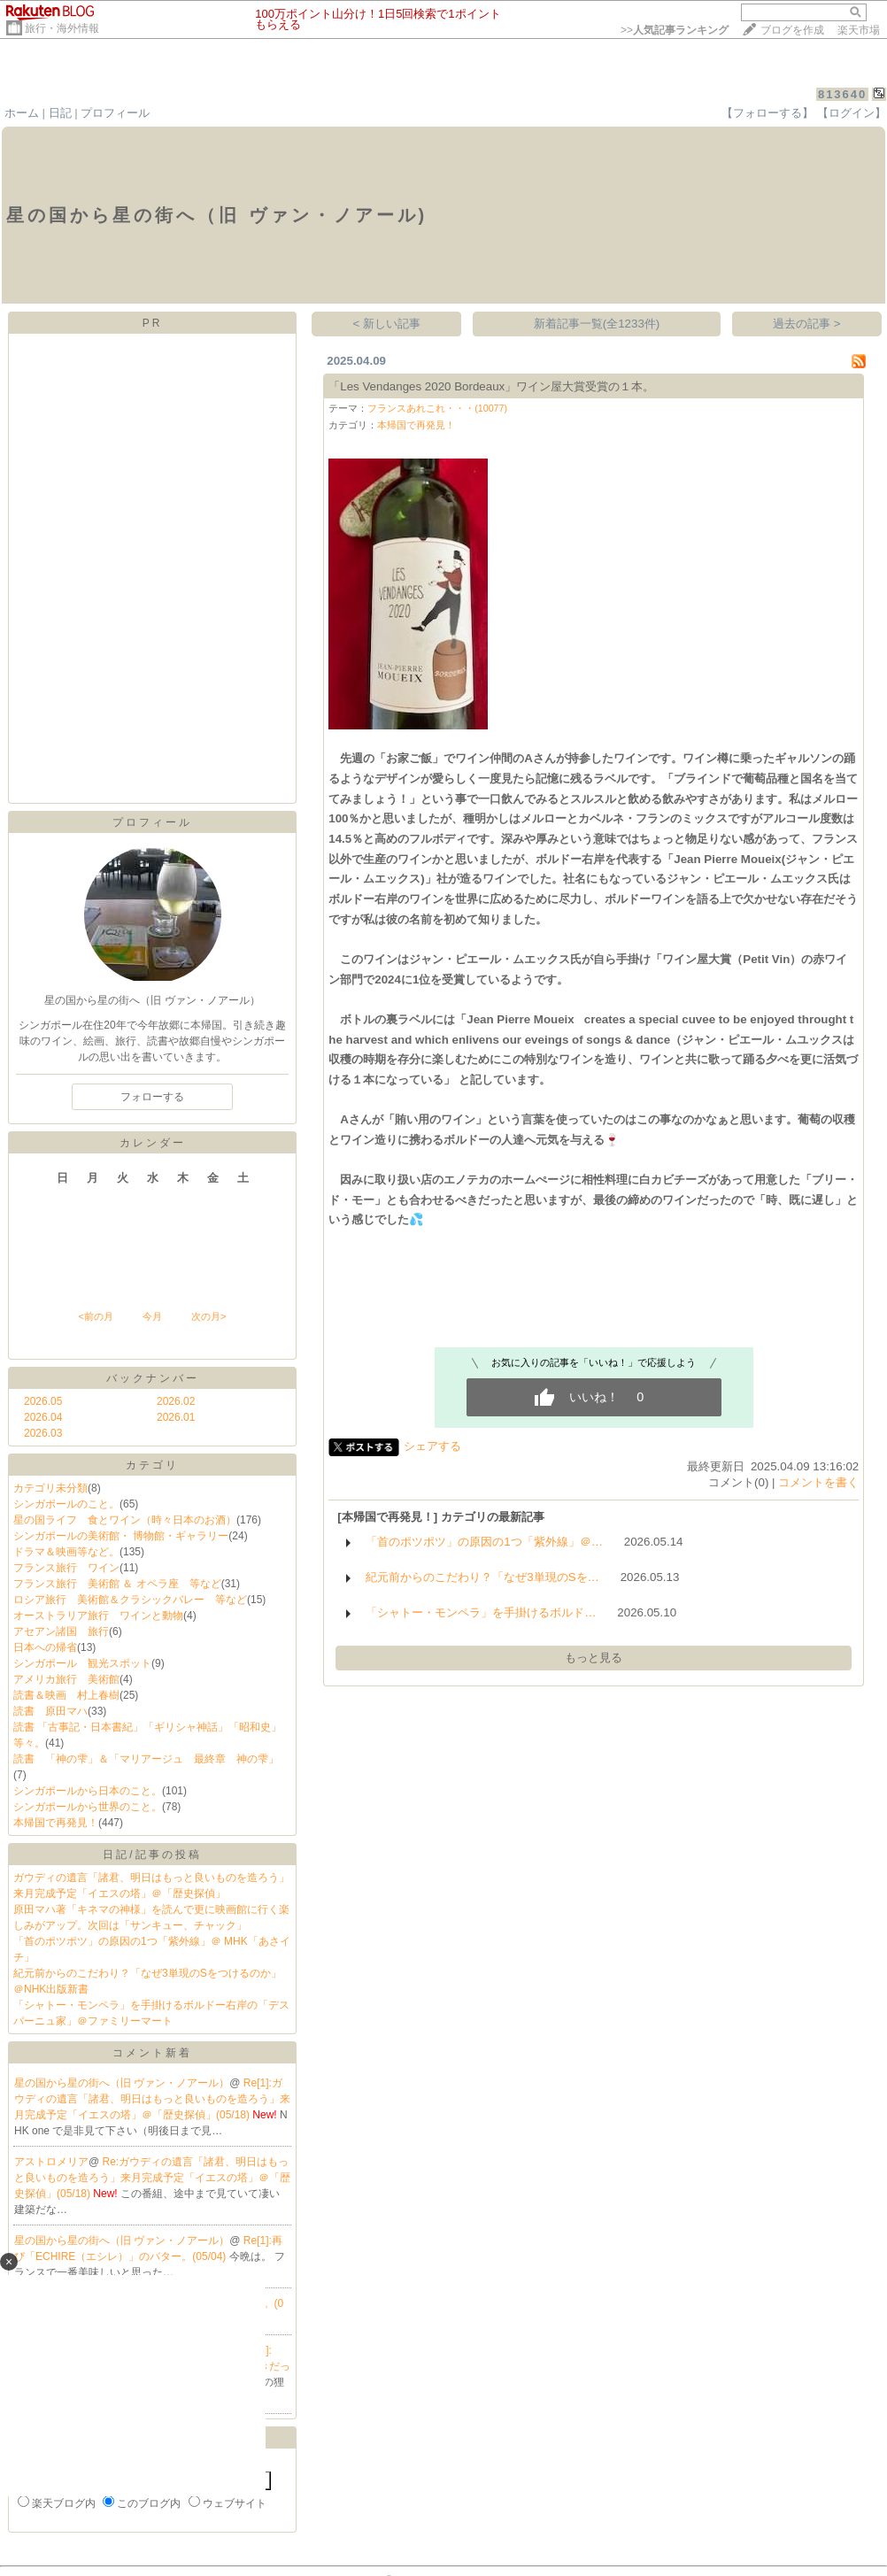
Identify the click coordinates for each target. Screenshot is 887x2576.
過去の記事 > (807, 323)
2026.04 (43, 1417)
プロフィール (115, 113)
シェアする (432, 1446)
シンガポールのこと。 (66, 1504)
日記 (60, 113)
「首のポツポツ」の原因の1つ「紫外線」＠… (484, 1541)
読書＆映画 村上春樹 (66, 1695)
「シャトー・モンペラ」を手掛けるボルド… (481, 1612)
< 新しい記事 (387, 323)
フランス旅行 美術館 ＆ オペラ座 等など (117, 1583)
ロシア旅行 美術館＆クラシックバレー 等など (130, 1599)
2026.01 (176, 1417)
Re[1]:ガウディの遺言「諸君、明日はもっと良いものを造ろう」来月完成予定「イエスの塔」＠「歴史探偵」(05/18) (152, 2099)
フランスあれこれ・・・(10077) (437, 408)
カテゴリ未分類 (50, 1488)
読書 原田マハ (50, 1711)
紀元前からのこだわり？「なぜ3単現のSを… (482, 1577)
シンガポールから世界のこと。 (87, 1807)
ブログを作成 (792, 30)
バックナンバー (152, 1378)
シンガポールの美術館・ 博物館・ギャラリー (120, 1536)
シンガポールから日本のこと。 (87, 1791)
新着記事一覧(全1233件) (597, 323)
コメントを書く (818, 1482)
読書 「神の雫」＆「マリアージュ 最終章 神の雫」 (146, 1759)
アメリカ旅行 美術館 (66, 1679)
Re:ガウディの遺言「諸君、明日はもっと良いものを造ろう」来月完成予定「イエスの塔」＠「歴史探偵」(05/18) (152, 2178)
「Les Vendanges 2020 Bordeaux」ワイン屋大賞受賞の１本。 (491, 386)
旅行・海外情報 (62, 28)
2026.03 (43, 1433)
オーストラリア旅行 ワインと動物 (98, 1615)
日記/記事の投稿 (152, 1854)
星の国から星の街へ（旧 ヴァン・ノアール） (121, 2083)
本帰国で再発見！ (55, 1822)
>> (675, 30)
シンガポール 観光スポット (82, 1663)
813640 (842, 94)
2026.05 (43, 1401)
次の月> (208, 1316)
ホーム (21, 113)
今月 (152, 1316)
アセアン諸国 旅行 (61, 1631)
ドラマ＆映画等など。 (66, 1552)
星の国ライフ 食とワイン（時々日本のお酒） (124, 1520)
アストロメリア (51, 2162)
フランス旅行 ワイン (66, 1568)
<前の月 (95, 1316)
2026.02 (176, 1401)
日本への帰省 (45, 1647)
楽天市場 (858, 30)
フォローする (152, 1097)
